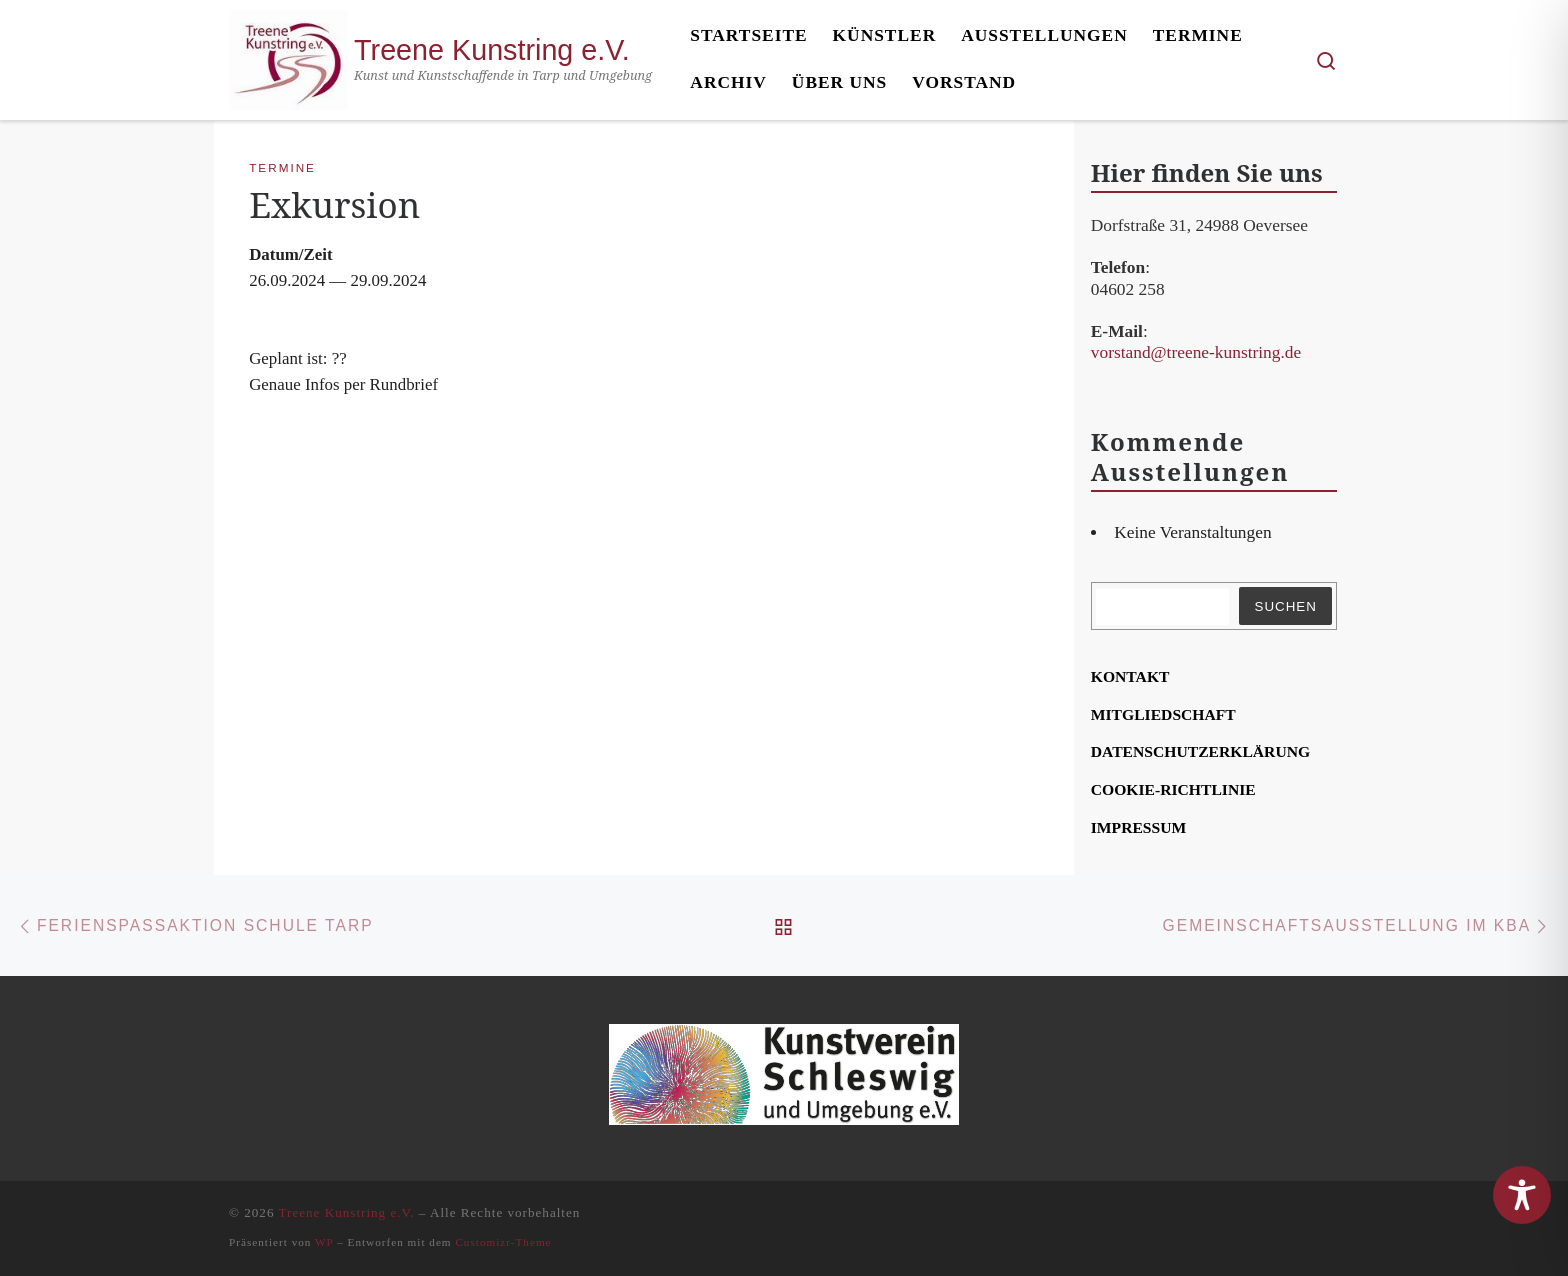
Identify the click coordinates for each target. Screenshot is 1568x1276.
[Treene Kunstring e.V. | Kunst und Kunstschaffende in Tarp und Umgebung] (288, 56)
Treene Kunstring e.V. (347, 1212)
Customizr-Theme (503, 1242)
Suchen (1285, 606)
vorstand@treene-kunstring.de (1196, 352)
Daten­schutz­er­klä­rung (1200, 751)
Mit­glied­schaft (1163, 714)
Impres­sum (1139, 827)
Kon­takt (1130, 676)
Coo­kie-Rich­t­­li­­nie (1173, 789)
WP (324, 1242)
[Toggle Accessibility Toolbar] (1522, 1195)
